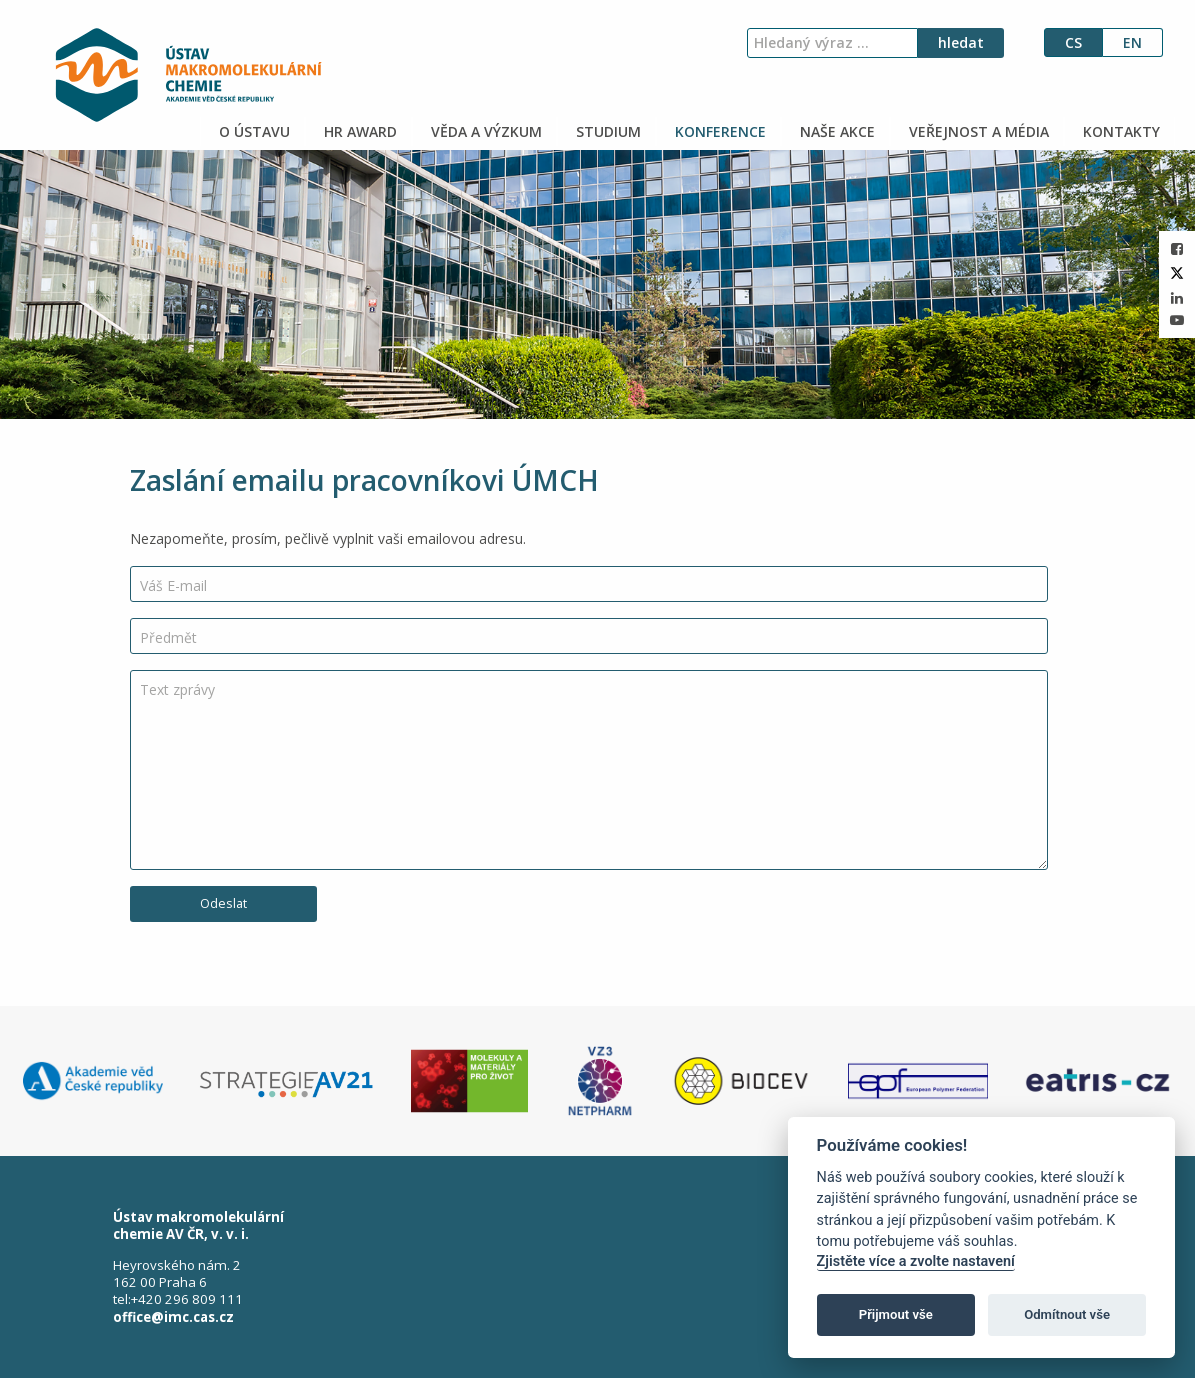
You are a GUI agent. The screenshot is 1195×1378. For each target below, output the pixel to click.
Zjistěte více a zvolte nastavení (916, 1261)
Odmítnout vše (1067, 1314)
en (1132, 42)
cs (1073, 42)
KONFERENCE (718, 131)
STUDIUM (606, 131)
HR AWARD (358, 131)
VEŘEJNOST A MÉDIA (977, 131)
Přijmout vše (896, 1314)
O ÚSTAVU (252, 131)
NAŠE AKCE (835, 131)
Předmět (168, 637)
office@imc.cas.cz (173, 1317)
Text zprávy (177, 689)
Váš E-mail (173, 585)
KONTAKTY (1119, 131)
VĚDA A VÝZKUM (484, 131)
